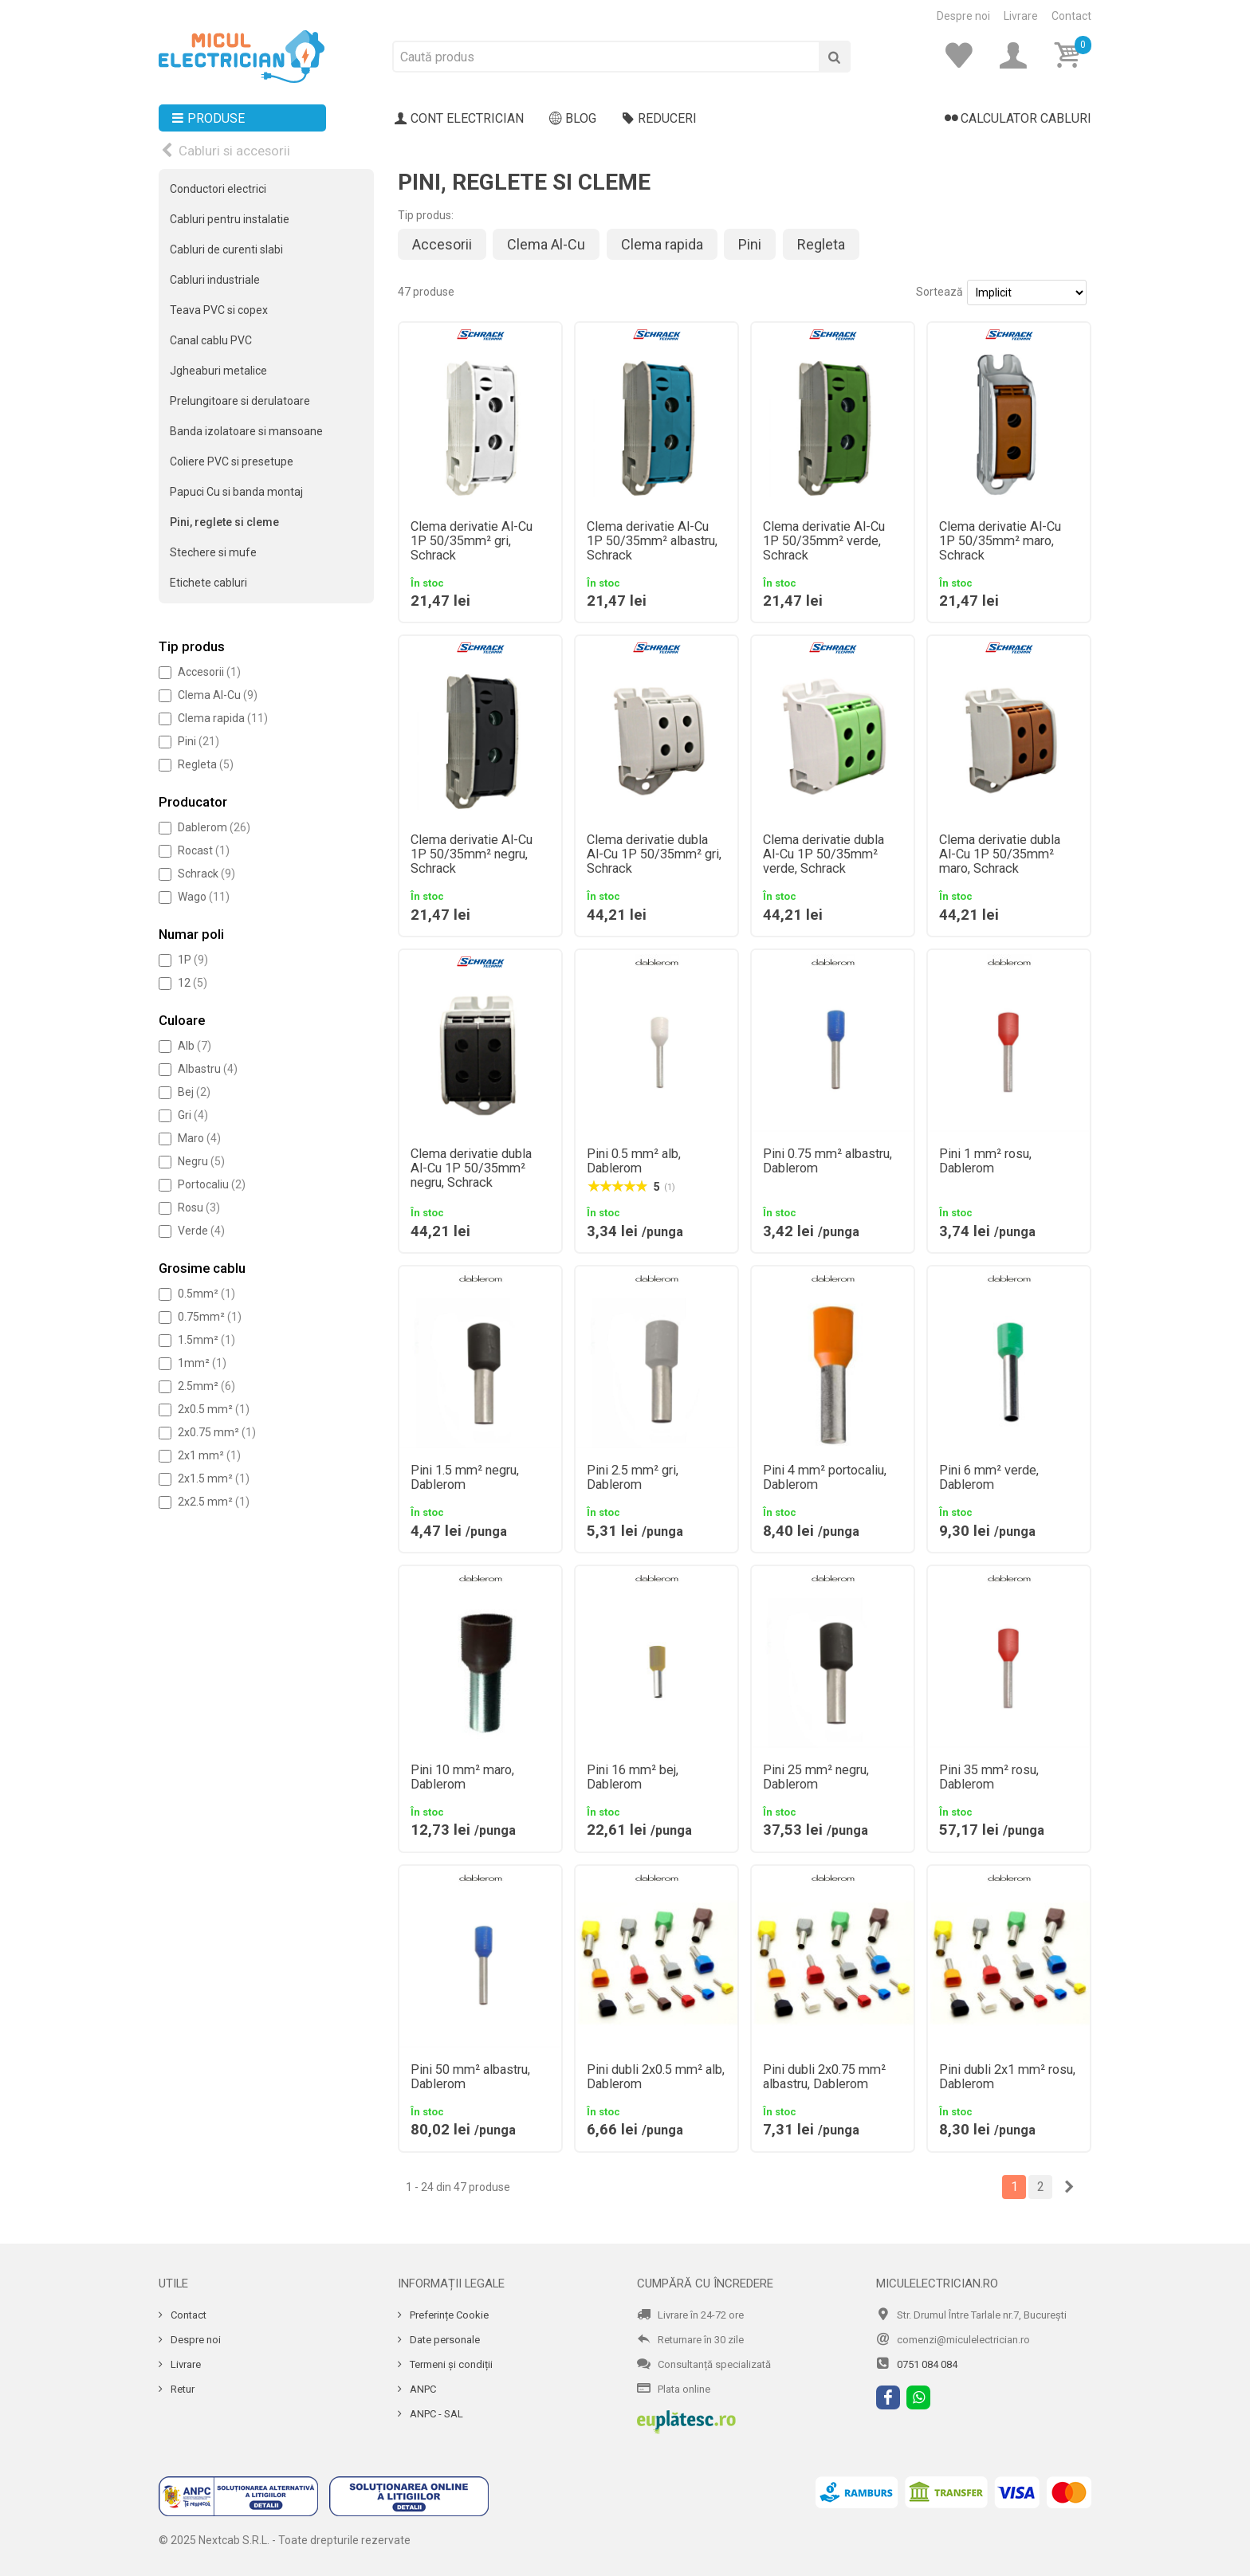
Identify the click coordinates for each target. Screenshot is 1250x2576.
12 (192, 982)
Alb (194, 1045)
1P (193, 959)
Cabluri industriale (215, 279)
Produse (208, 118)
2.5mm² (206, 1386)
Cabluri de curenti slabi (226, 249)
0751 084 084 (927, 2364)
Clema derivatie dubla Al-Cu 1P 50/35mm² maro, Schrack (999, 854)
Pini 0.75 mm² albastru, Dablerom (827, 1161)
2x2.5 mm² (214, 1501)
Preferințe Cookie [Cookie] (448, 2315)
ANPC (421, 2389)
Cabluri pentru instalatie (229, 219)
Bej (194, 1092)
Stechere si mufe (213, 552)
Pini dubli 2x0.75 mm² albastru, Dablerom (824, 2077)
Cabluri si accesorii (234, 151)
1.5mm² (206, 1339)
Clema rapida (223, 718)
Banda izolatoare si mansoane (246, 431)
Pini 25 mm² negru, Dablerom (816, 1777)
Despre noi (963, 16)
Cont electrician (459, 118)
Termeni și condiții (450, 2364)
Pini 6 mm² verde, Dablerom (989, 1477)
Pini (198, 741)
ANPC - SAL (435, 2414)
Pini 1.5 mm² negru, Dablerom (465, 1477)
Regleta (206, 764)
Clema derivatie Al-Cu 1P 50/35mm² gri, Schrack (472, 541)
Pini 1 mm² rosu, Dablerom (985, 1161)
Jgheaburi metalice (218, 370)
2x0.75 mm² (217, 1432)
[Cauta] (835, 57)
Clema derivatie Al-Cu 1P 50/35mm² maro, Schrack (1000, 541)
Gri (193, 1115)
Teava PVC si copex (219, 310)
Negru (201, 1161)
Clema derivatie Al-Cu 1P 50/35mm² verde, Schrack (824, 541)
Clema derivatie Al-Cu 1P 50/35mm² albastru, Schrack (652, 541)
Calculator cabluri (1018, 118)
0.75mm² (210, 1316)
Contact (1071, 16)
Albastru (208, 1068)
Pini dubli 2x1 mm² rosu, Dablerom (1007, 2077)
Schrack (206, 873)
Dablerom (214, 827)
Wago (204, 896)
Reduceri (659, 118)
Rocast (204, 850)
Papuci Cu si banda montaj (236, 491)
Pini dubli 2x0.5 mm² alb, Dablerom (656, 2077)
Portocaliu (212, 1184)
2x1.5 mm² (214, 1478)
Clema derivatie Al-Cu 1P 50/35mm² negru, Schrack (472, 854)
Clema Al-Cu (217, 695)
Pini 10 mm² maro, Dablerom (462, 1777)
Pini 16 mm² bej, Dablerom (632, 1777)
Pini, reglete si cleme (224, 522)
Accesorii (209, 672)
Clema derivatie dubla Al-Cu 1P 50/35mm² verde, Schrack (823, 854)
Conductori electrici (218, 189)
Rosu (199, 1207)
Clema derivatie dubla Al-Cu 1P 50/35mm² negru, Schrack (471, 1168)
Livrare (1021, 16)
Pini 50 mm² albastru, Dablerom (470, 2077)
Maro (199, 1138)
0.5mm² (206, 1293)
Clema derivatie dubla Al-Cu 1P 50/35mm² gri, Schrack (654, 854)
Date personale (443, 2340)
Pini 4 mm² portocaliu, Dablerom (824, 1477)
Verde (201, 1230)
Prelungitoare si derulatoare (240, 401)
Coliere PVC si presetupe (231, 461)
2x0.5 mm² (214, 1409)
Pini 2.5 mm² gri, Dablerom (632, 1477)
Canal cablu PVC (211, 340)
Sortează (939, 291)
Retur (181, 2389)
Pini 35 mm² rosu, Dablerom (989, 1777)
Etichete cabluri (208, 582)
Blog (572, 118)
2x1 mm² (209, 1455)
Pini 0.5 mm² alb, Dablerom (634, 1161)
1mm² (202, 1363)
